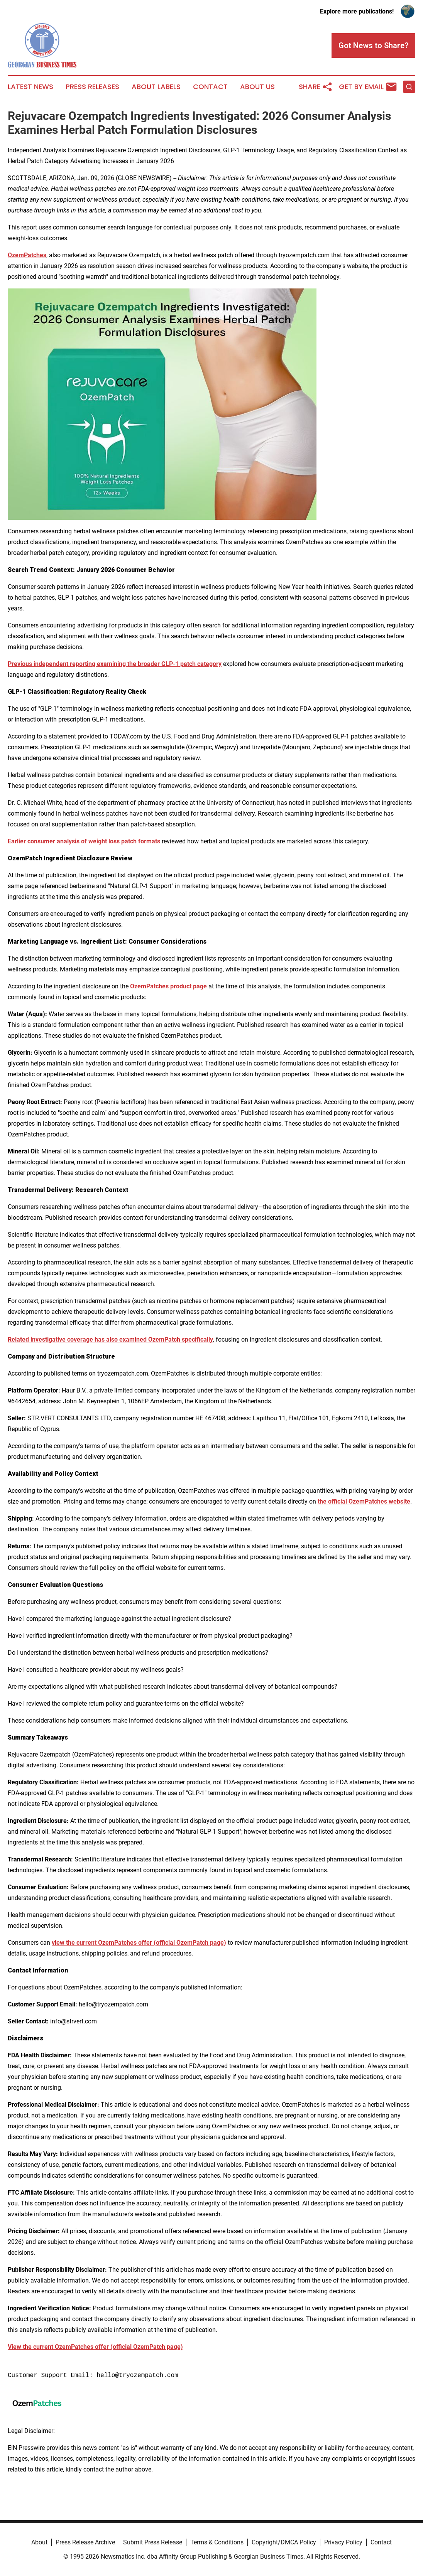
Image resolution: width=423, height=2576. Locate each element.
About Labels (156, 87)
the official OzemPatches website (364, 1501)
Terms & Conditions (217, 2542)
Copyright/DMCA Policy (284, 2542)
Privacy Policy (343, 2542)
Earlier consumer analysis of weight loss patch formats (84, 841)
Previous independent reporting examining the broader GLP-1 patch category (115, 664)
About (39, 2542)
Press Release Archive (85, 2542)
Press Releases (92, 87)
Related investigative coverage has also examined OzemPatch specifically (110, 1339)
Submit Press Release (152, 2542)
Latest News (30, 87)
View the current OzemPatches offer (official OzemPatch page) (95, 2346)
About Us (257, 87)
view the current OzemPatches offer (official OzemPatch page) (139, 1942)
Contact (210, 87)
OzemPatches (27, 255)
